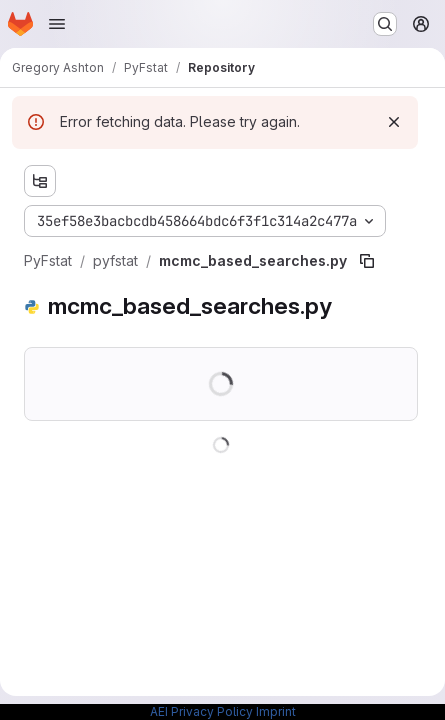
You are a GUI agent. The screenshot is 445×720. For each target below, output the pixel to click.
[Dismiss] (394, 122)
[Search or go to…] (385, 24)
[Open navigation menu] (57, 24)
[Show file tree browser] (40, 181)
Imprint (276, 711)
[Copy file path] (367, 261)
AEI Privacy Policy (201, 711)
